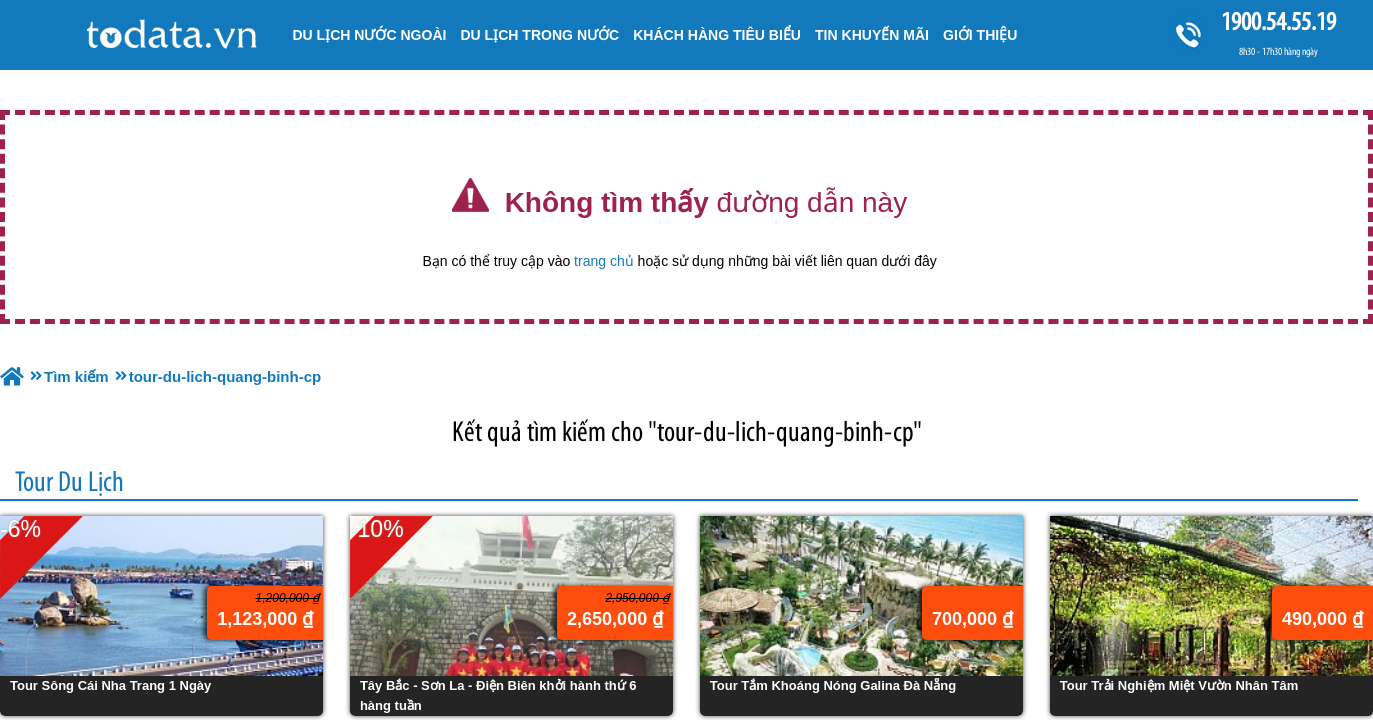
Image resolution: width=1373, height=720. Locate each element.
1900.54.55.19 (1278, 21)
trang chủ (604, 261)
